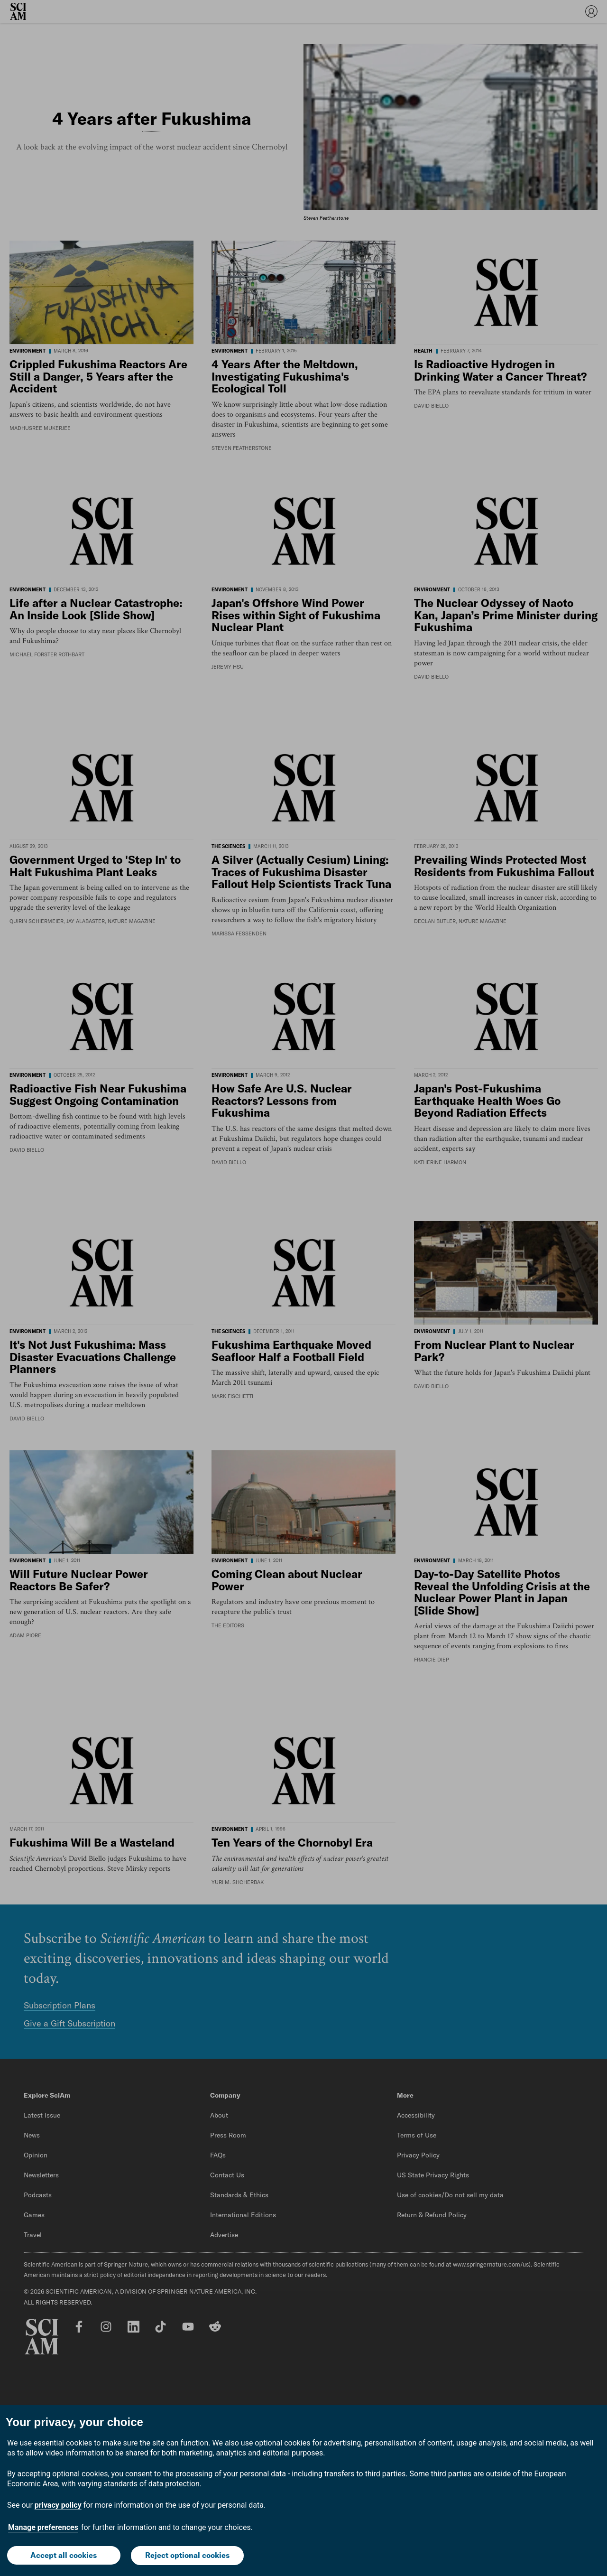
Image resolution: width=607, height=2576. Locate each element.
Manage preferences (43, 2527)
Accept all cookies (63, 2555)
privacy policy (58, 2505)
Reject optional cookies (188, 2555)
